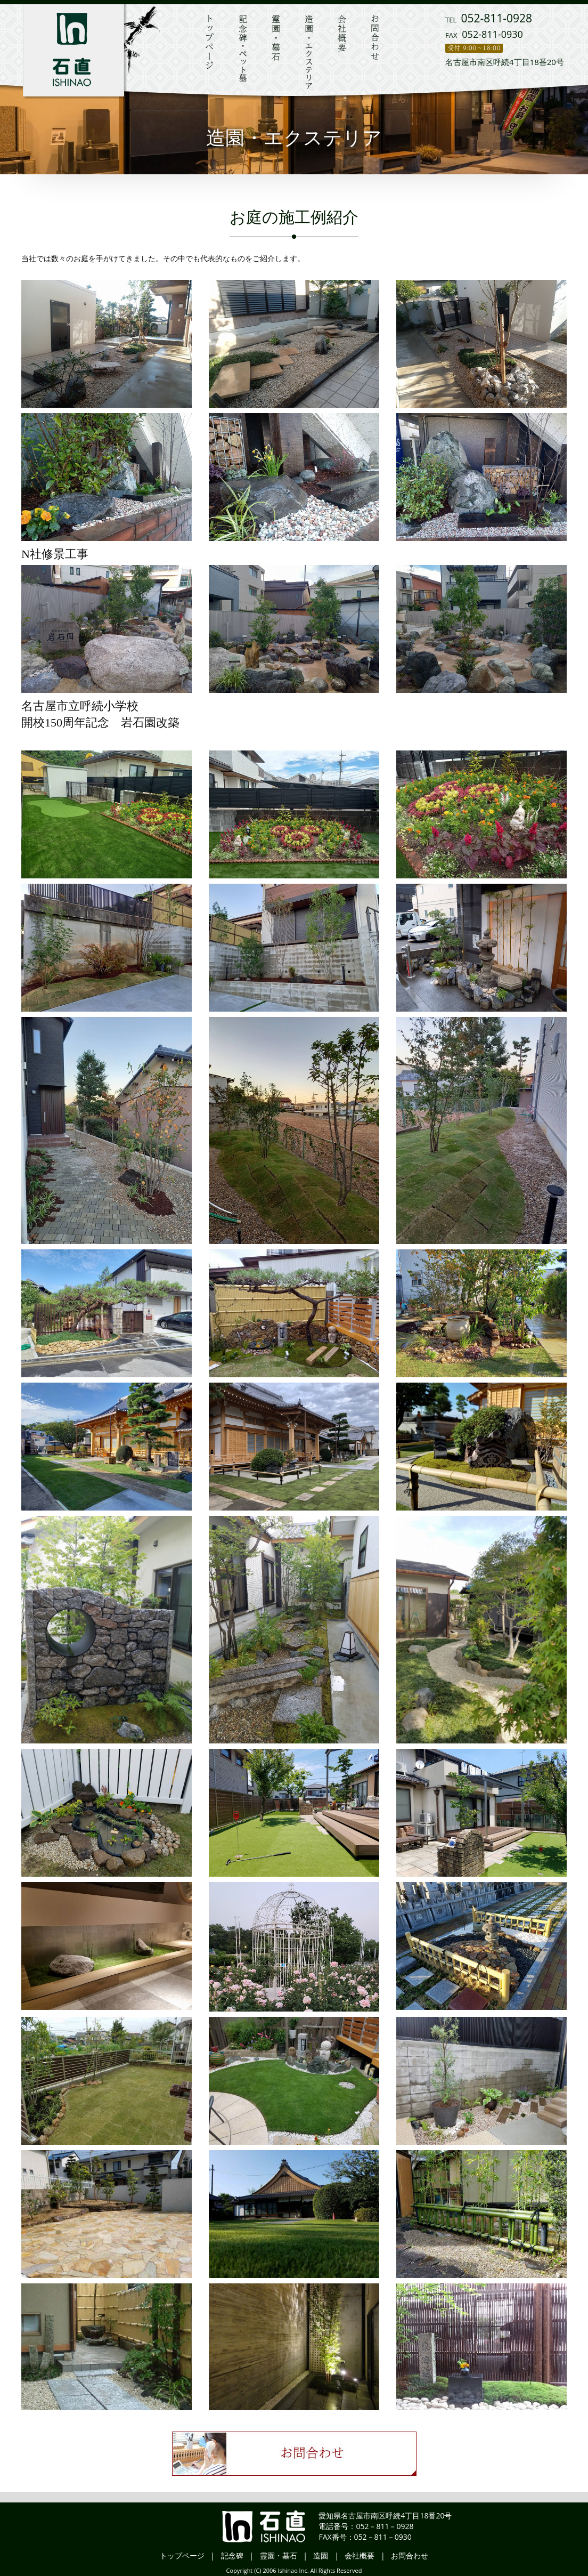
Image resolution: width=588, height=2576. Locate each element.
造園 (320, 2555)
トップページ (182, 2555)
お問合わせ (409, 2555)
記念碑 (232, 2555)
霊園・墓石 (278, 2555)
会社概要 (359, 2555)
